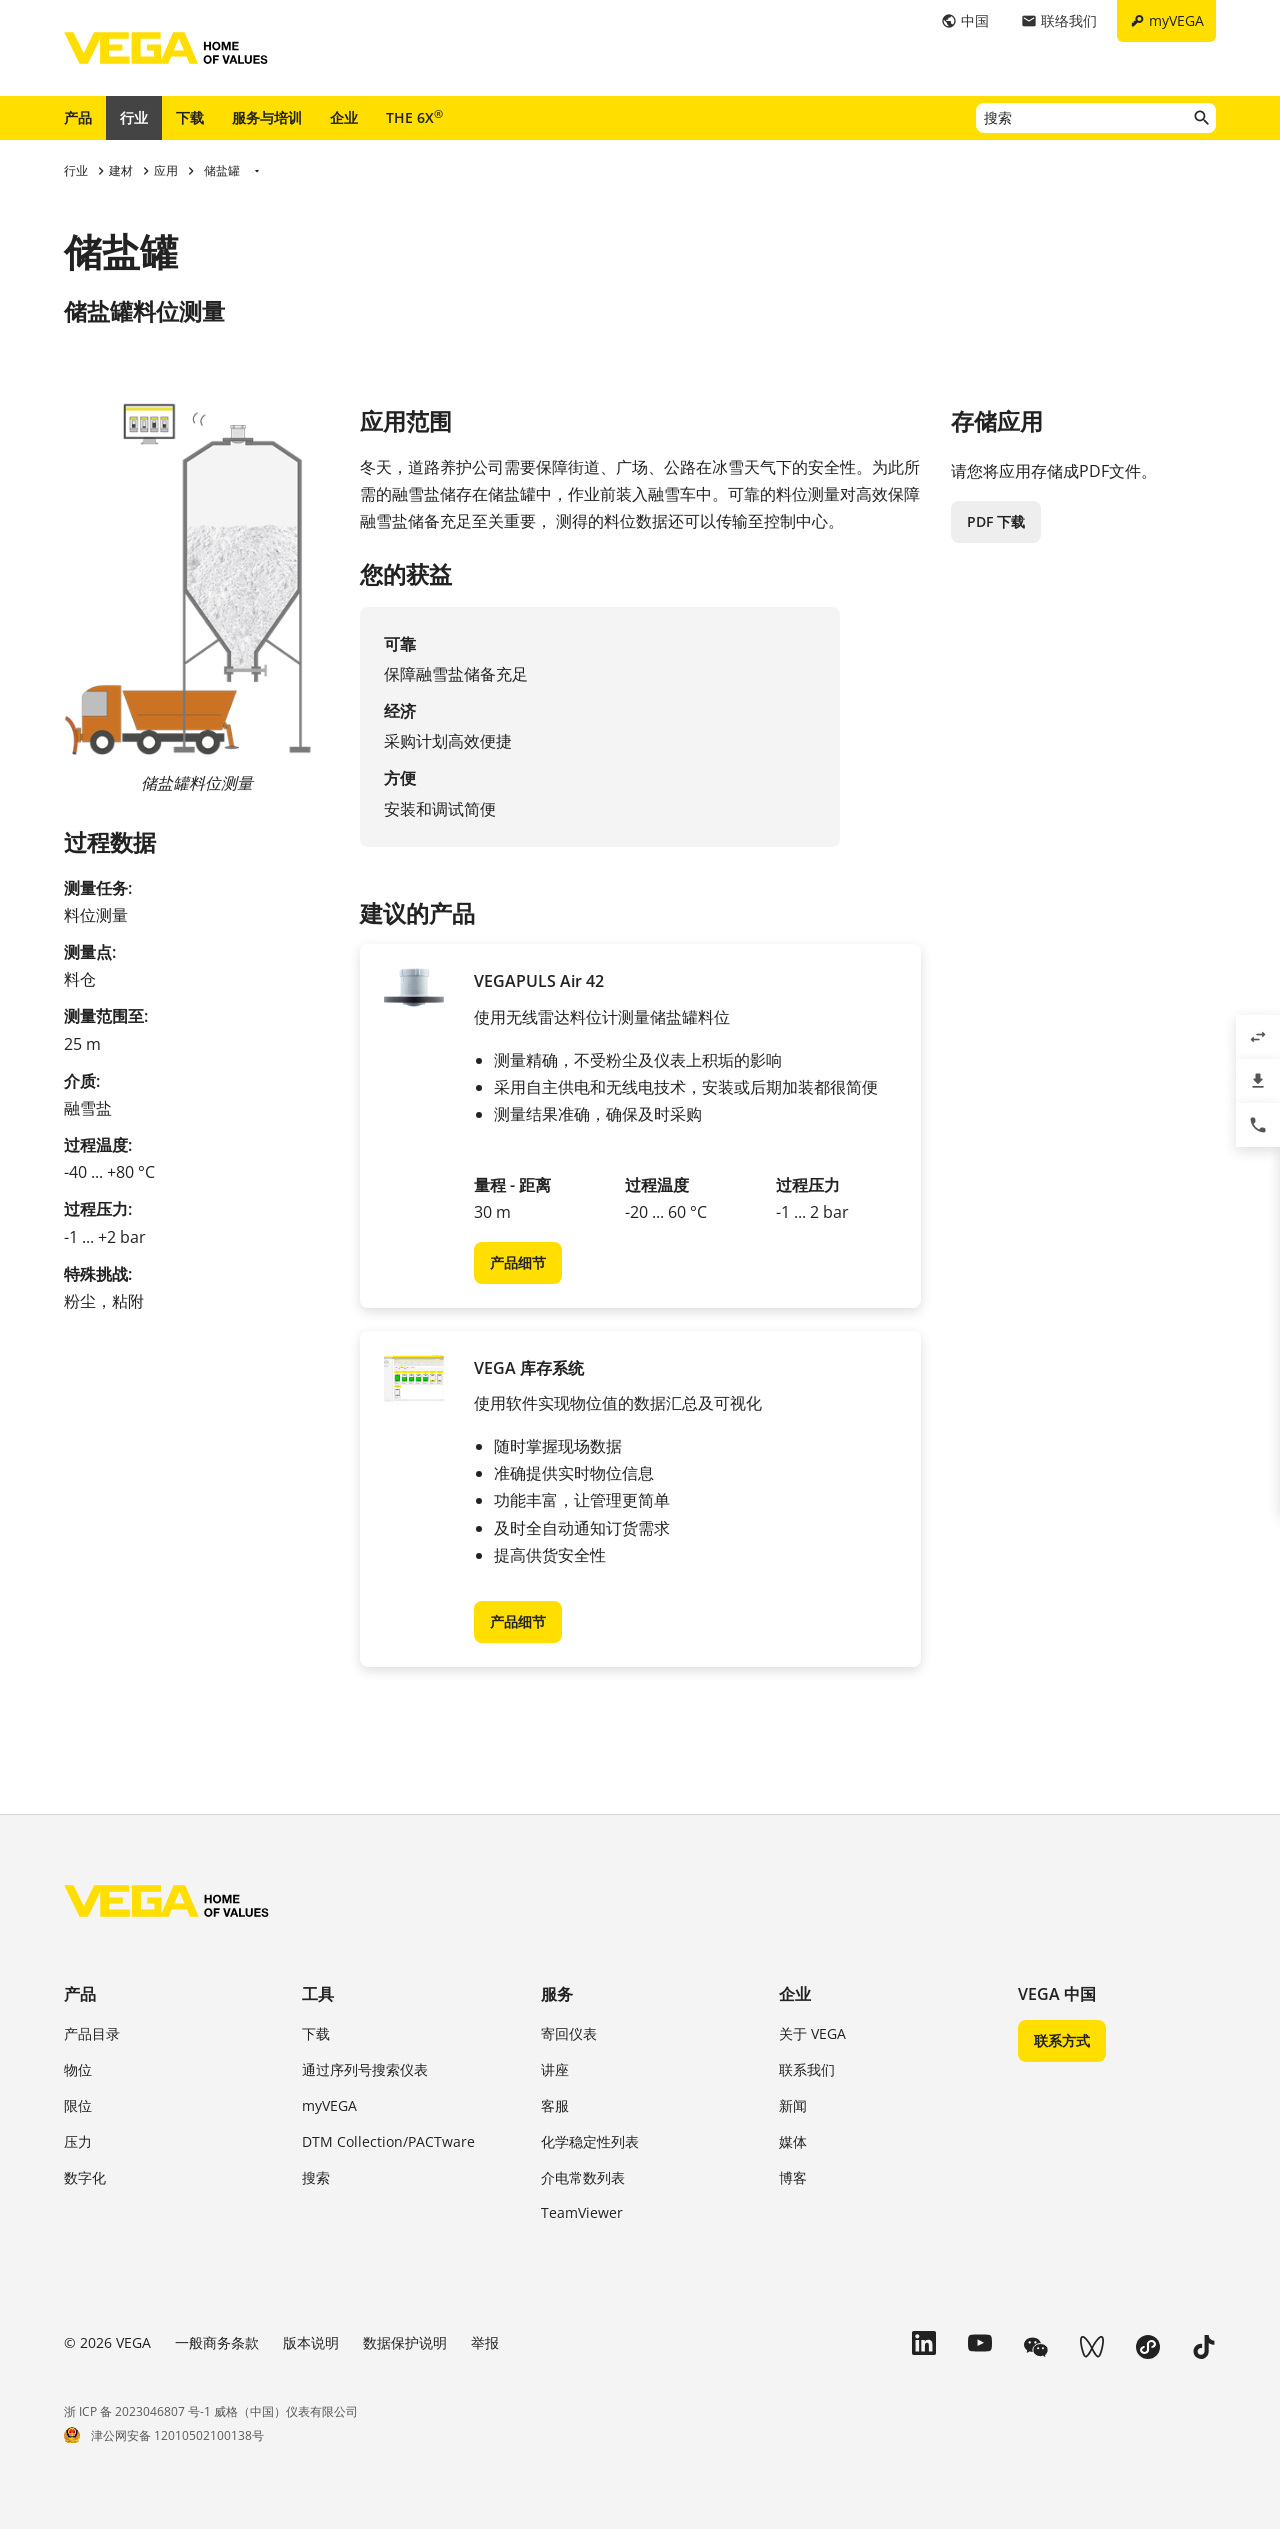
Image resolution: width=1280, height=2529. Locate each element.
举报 (485, 2342)
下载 (190, 117)
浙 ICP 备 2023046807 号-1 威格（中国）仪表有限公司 (211, 2411)
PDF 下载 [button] (996, 521)
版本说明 (311, 2342)
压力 (78, 2141)
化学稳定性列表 (590, 2141)
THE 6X (414, 117)
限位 (78, 2105)
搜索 (316, 2177)
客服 (555, 2105)
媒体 (793, 2141)
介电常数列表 (583, 2177)
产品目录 (92, 2033)
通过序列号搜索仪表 (365, 2069)
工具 (318, 1994)
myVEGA (329, 2105)
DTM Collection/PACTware (388, 2141)
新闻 (793, 2105)
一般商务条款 (217, 2342)
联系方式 (1062, 2040)
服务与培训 (267, 117)
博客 (793, 2177)
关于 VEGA (812, 2033)
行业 (134, 117)
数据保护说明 (405, 2342)
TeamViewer (582, 2212)
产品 (78, 117)
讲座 (555, 2069)
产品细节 (518, 1262)
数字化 (85, 2177)
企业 (344, 117)
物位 (78, 2069)
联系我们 (807, 2069)
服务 (557, 1994)
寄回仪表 (569, 2033)
